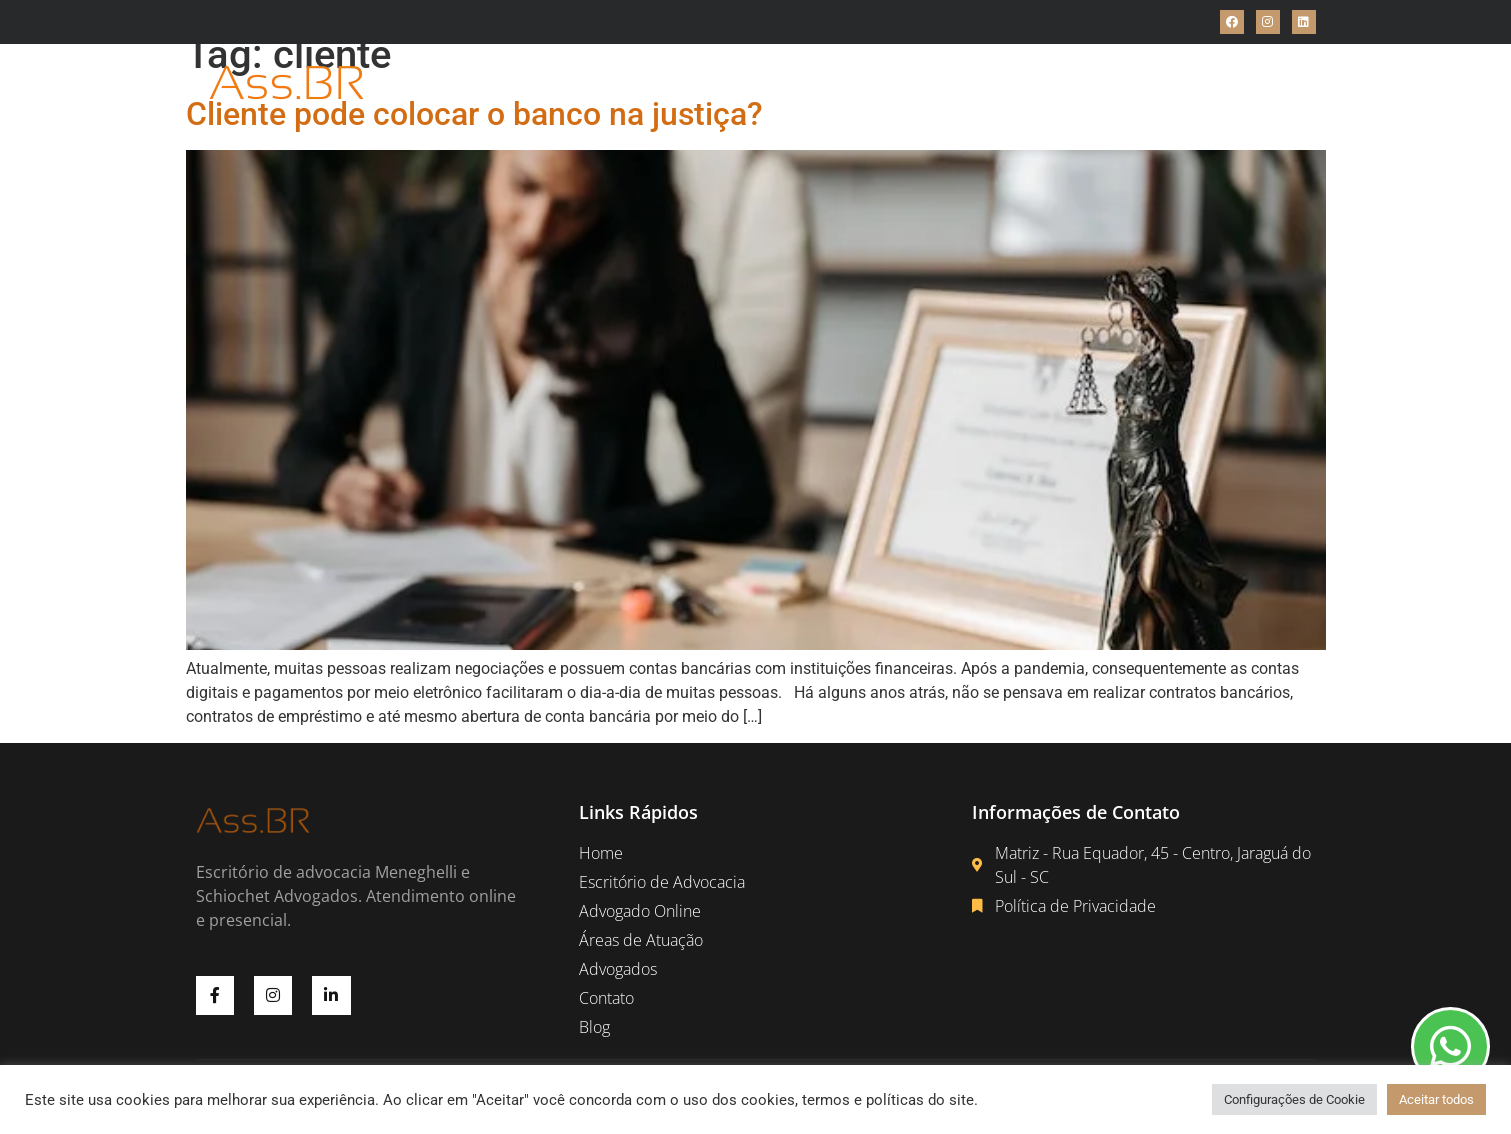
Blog (1107, 83)
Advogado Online (760, 83)
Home (451, 83)
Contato (1039, 83)
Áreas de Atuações (917, 83)
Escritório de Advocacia (584, 83)
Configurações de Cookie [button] (1294, 1099)
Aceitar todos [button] (1436, 1099)
